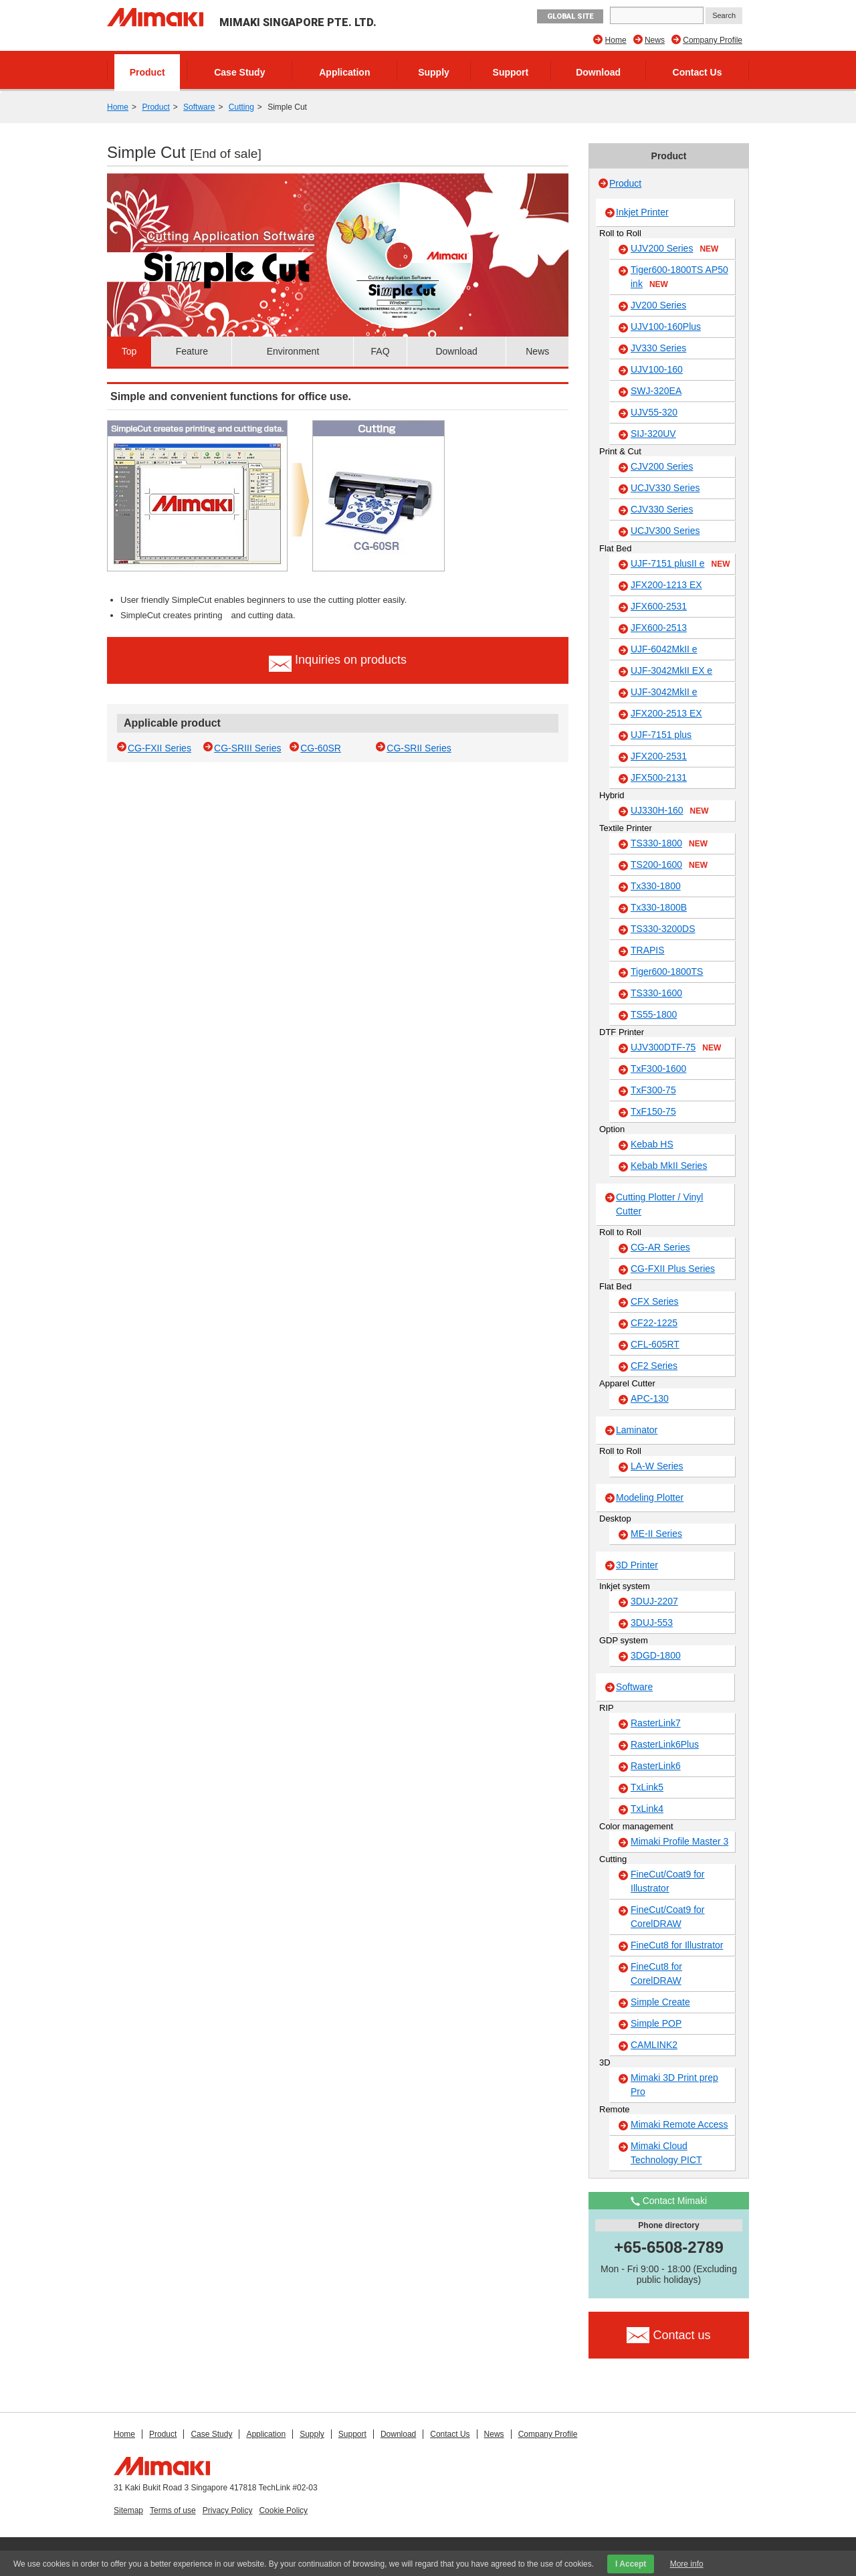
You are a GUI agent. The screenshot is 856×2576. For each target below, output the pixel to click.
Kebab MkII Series (669, 1165)
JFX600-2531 (659, 606)
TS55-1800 (654, 1014)
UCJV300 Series (665, 530)
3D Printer (637, 1565)
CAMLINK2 (654, 2044)
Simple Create (660, 2002)
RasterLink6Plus (665, 1744)
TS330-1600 (656, 993)
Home (616, 40)
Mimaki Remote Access (679, 2124)
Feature (192, 351)
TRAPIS (648, 950)
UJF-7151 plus (661, 734)
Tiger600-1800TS (667, 971)
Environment (293, 351)
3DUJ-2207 (654, 1601)
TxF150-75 (653, 1111)
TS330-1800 (669, 844)
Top (129, 351)
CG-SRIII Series (247, 748)
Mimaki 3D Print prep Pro (674, 2084)
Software (199, 107)
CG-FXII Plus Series (673, 1268)
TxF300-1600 (658, 1068)
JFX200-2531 (659, 756)
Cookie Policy (283, 2510)
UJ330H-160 (670, 811)
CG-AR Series (660, 1247)
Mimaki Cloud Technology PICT (666, 2152)
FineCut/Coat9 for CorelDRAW (668, 1916)
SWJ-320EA (656, 390)
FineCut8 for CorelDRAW (656, 1973)
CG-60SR (320, 748)
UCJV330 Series (665, 487)
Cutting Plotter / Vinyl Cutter (659, 1204)
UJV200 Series (674, 249)
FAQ (380, 351)
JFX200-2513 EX (666, 713)
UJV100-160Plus (666, 326)
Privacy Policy (228, 2510)
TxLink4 (647, 1808)
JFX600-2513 (659, 627)
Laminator (636, 1429)
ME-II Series (656, 1533)
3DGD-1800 (656, 1655)
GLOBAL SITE (570, 16)
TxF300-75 (653, 1090)
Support (511, 72)
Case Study (239, 72)
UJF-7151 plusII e (680, 564)
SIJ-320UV (653, 433)
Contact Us (697, 72)
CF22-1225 (654, 1322)
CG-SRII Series (419, 748)
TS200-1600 (669, 865)
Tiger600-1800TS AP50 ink (679, 277)
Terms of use (173, 2510)
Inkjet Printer (642, 212)
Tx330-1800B (659, 907)
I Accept (630, 2564)
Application (344, 72)
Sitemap (128, 2510)
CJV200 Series (662, 466)
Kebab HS (652, 1144)
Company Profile (712, 40)
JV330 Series (658, 348)
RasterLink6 (656, 1765)
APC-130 (650, 1398)
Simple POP (656, 2023)
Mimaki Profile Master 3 (679, 1841)
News (655, 40)
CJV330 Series (662, 509)
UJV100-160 (657, 369)
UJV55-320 (654, 412)
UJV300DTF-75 (676, 1048)
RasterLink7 (656, 1723)
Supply (433, 72)
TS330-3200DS (663, 928)
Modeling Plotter (649, 1497)
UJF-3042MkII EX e (671, 670)
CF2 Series (654, 1365)
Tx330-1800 (656, 886)
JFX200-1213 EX (666, 584)
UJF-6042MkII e (664, 649)
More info (687, 2564)
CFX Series (655, 1301)
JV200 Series (658, 305)
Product (147, 72)
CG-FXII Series (159, 748)
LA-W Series (657, 1466)
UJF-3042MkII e (664, 691)
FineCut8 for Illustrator (677, 1945)
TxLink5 (647, 1787)
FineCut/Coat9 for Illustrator (668, 1881)
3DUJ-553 (652, 1622)
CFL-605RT (655, 1344)
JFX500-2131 (659, 777)
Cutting (241, 107)
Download (598, 72)
